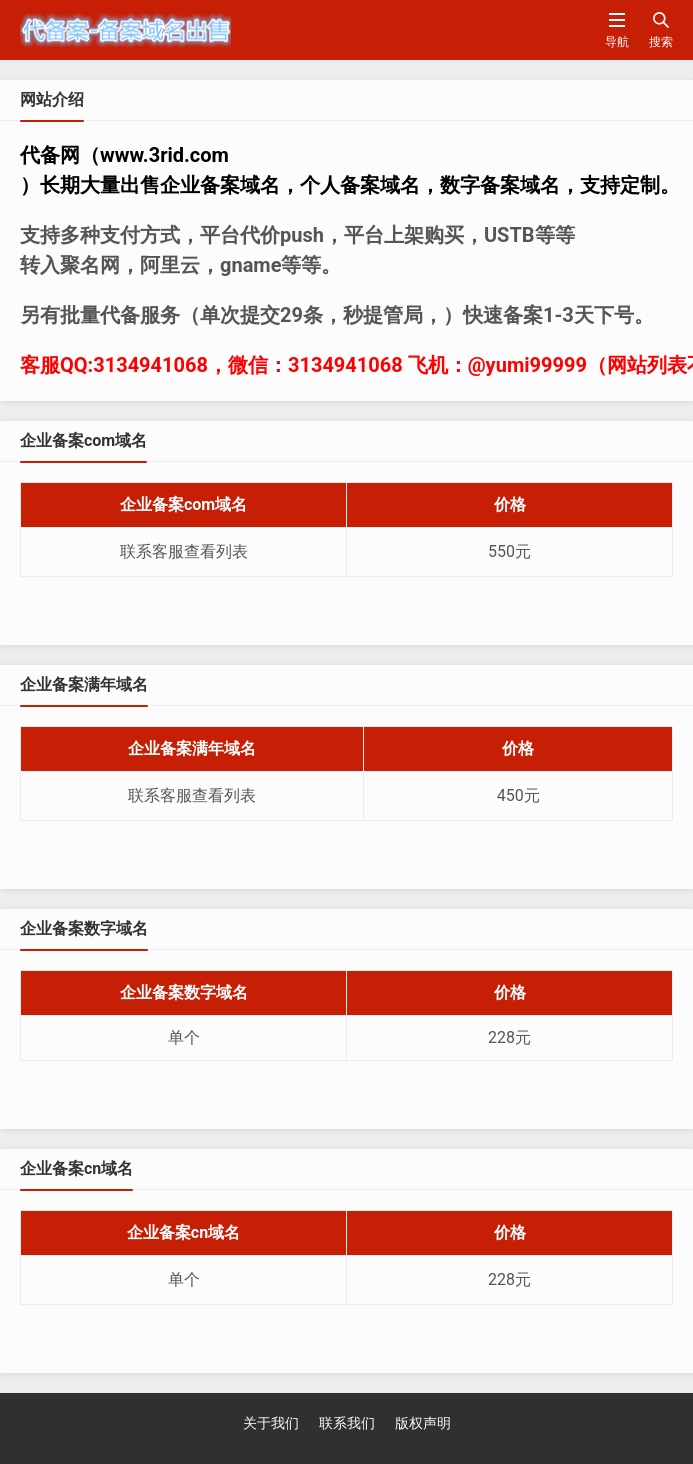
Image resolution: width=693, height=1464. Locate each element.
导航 (617, 29)
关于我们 (271, 1423)
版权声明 (423, 1423)
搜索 (661, 29)
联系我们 (347, 1423)
